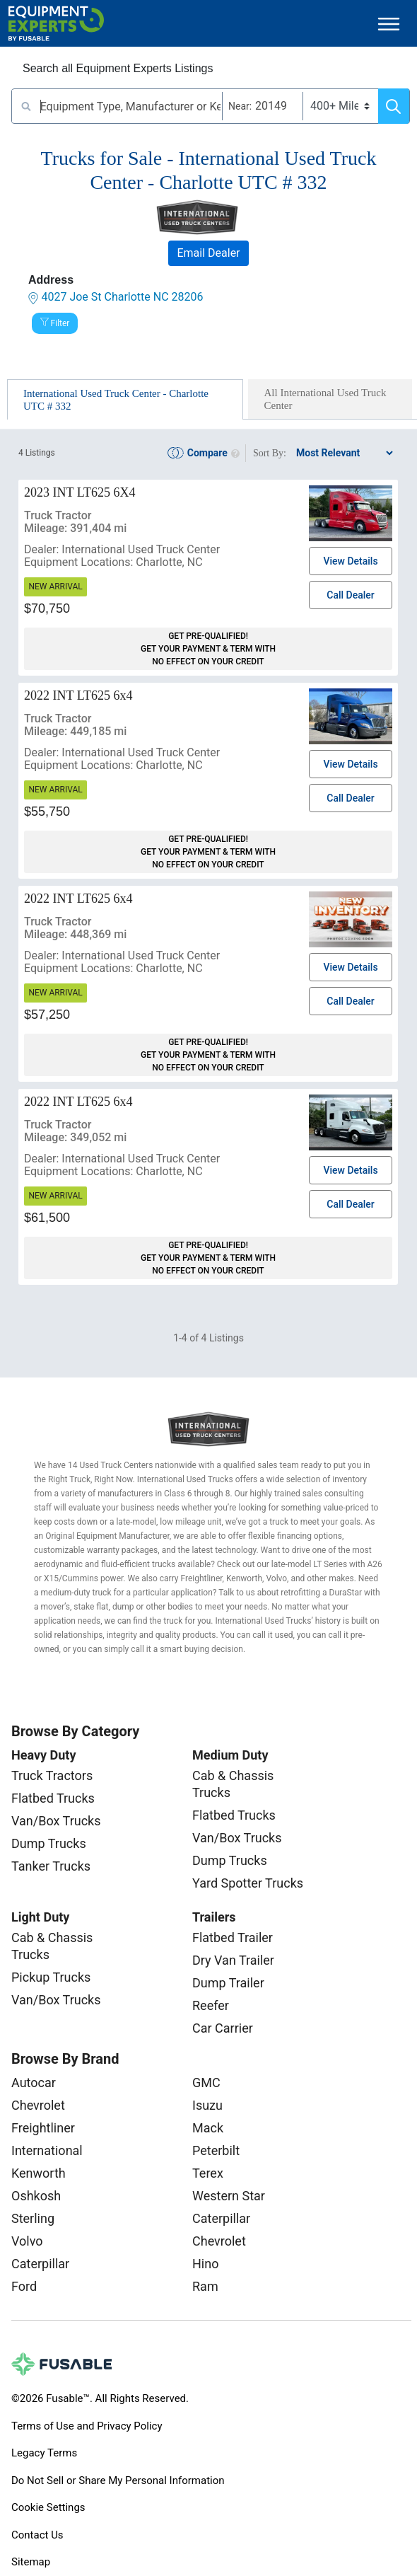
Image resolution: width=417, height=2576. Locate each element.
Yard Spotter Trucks (247, 1883)
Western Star (228, 2195)
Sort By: (269, 453)
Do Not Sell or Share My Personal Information (118, 2480)
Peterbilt (216, 2150)
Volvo (27, 2241)
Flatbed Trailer (232, 1937)
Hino (205, 2263)
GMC (206, 2082)
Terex (207, 2173)
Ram (205, 2286)
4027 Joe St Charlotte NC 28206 (122, 297)
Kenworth (38, 2173)
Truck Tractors (52, 1775)
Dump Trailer (228, 1982)
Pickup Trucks (50, 1977)
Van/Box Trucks (56, 1820)
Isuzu (207, 2105)
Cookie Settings (48, 2507)
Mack (207, 2127)
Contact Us (37, 2535)
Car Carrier (222, 2028)
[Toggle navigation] (389, 23)
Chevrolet (38, 2105)
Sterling (32, 2218)
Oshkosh (36, 2195)
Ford (24, 2286)
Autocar (33, 2082)
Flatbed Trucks (53, 1798)
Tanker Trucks (50, 1866)
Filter (60, 323)
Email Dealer (208, 253)
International (47, 2150)
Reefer (210, 2005)
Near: (240, 106)
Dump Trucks (48, 1843)
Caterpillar (40, 2263)
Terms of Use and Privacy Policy (86, 2426)
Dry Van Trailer (233, 1960)
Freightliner (43, 2127)
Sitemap (30, 2561)
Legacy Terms (44, 2453)
